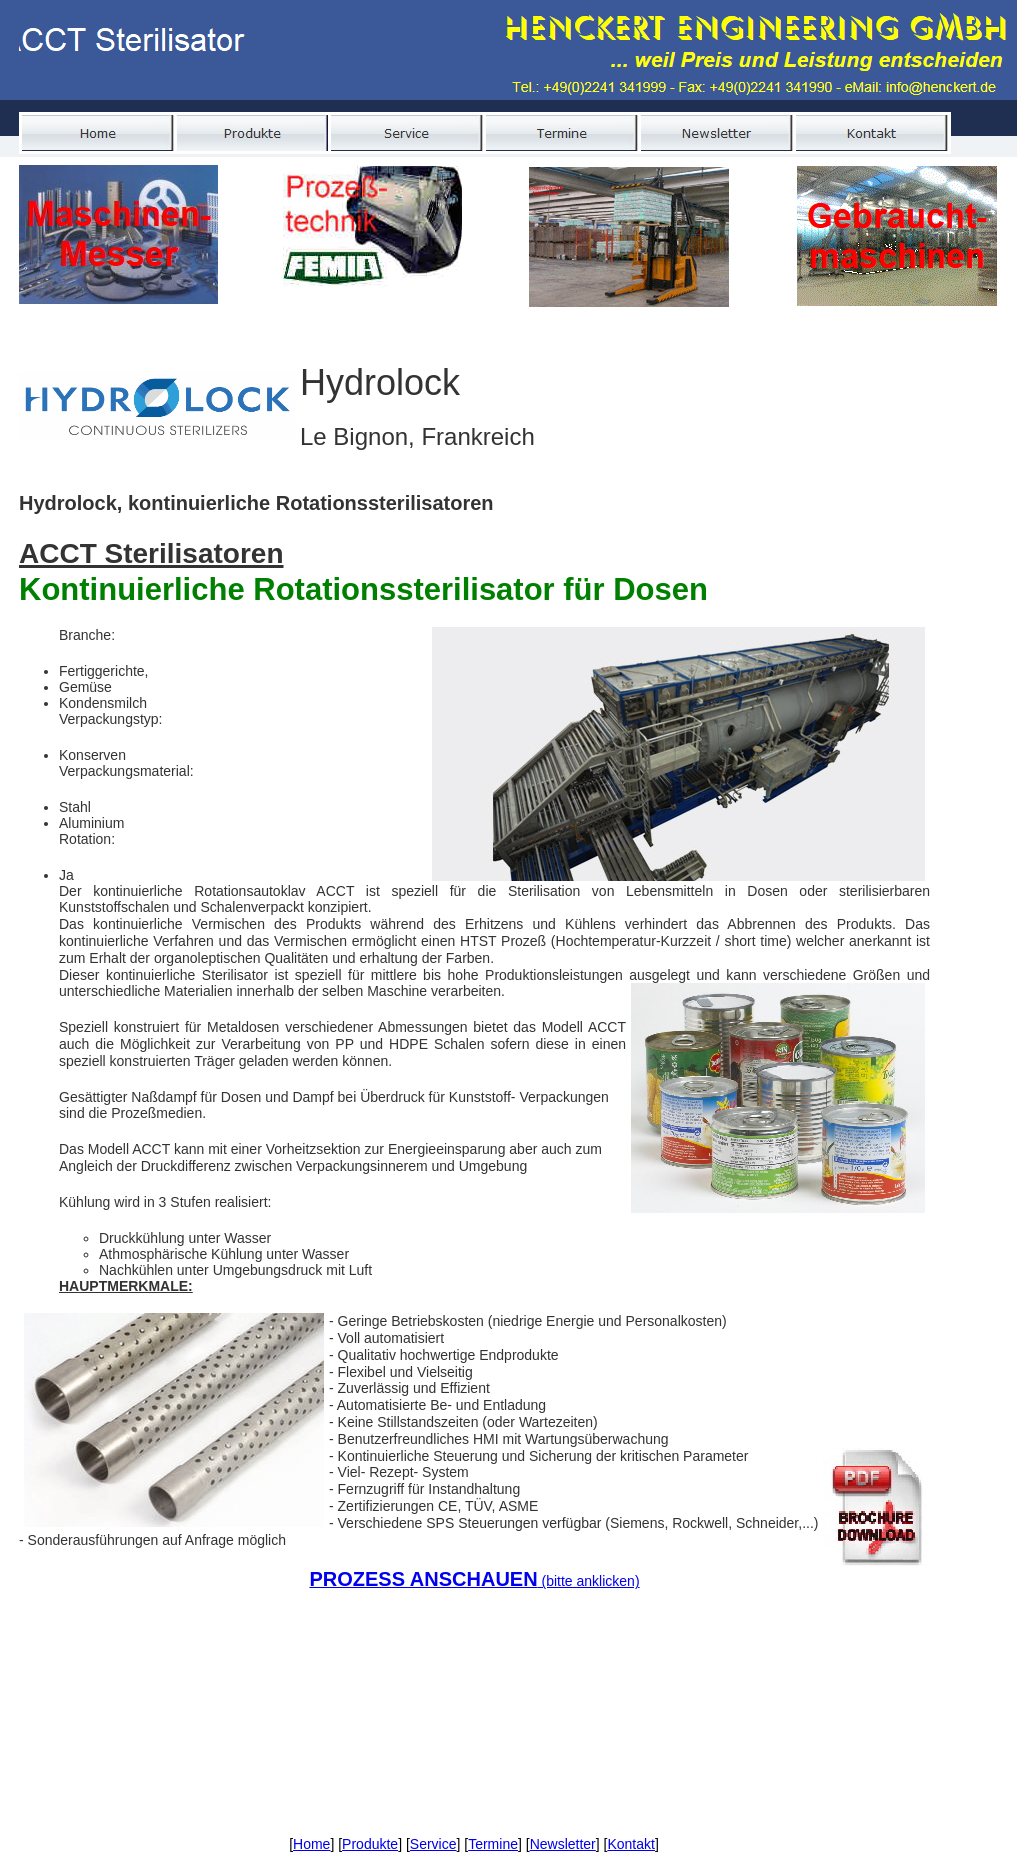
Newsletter (563, 1844)
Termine (493, 1844)
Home (311, 1844)
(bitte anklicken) (474, 1581)
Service (433, 1844)
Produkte (370, 1844)
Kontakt (630, 1844)
